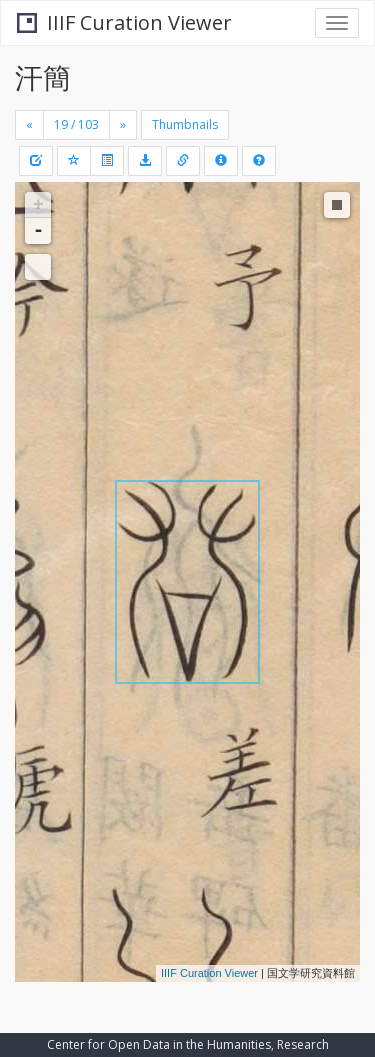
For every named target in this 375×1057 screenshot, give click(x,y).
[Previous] (29, 125)
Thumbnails (185, 124)
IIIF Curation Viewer (124, 22)
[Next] (123, 125)
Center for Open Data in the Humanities (159, 1044)
